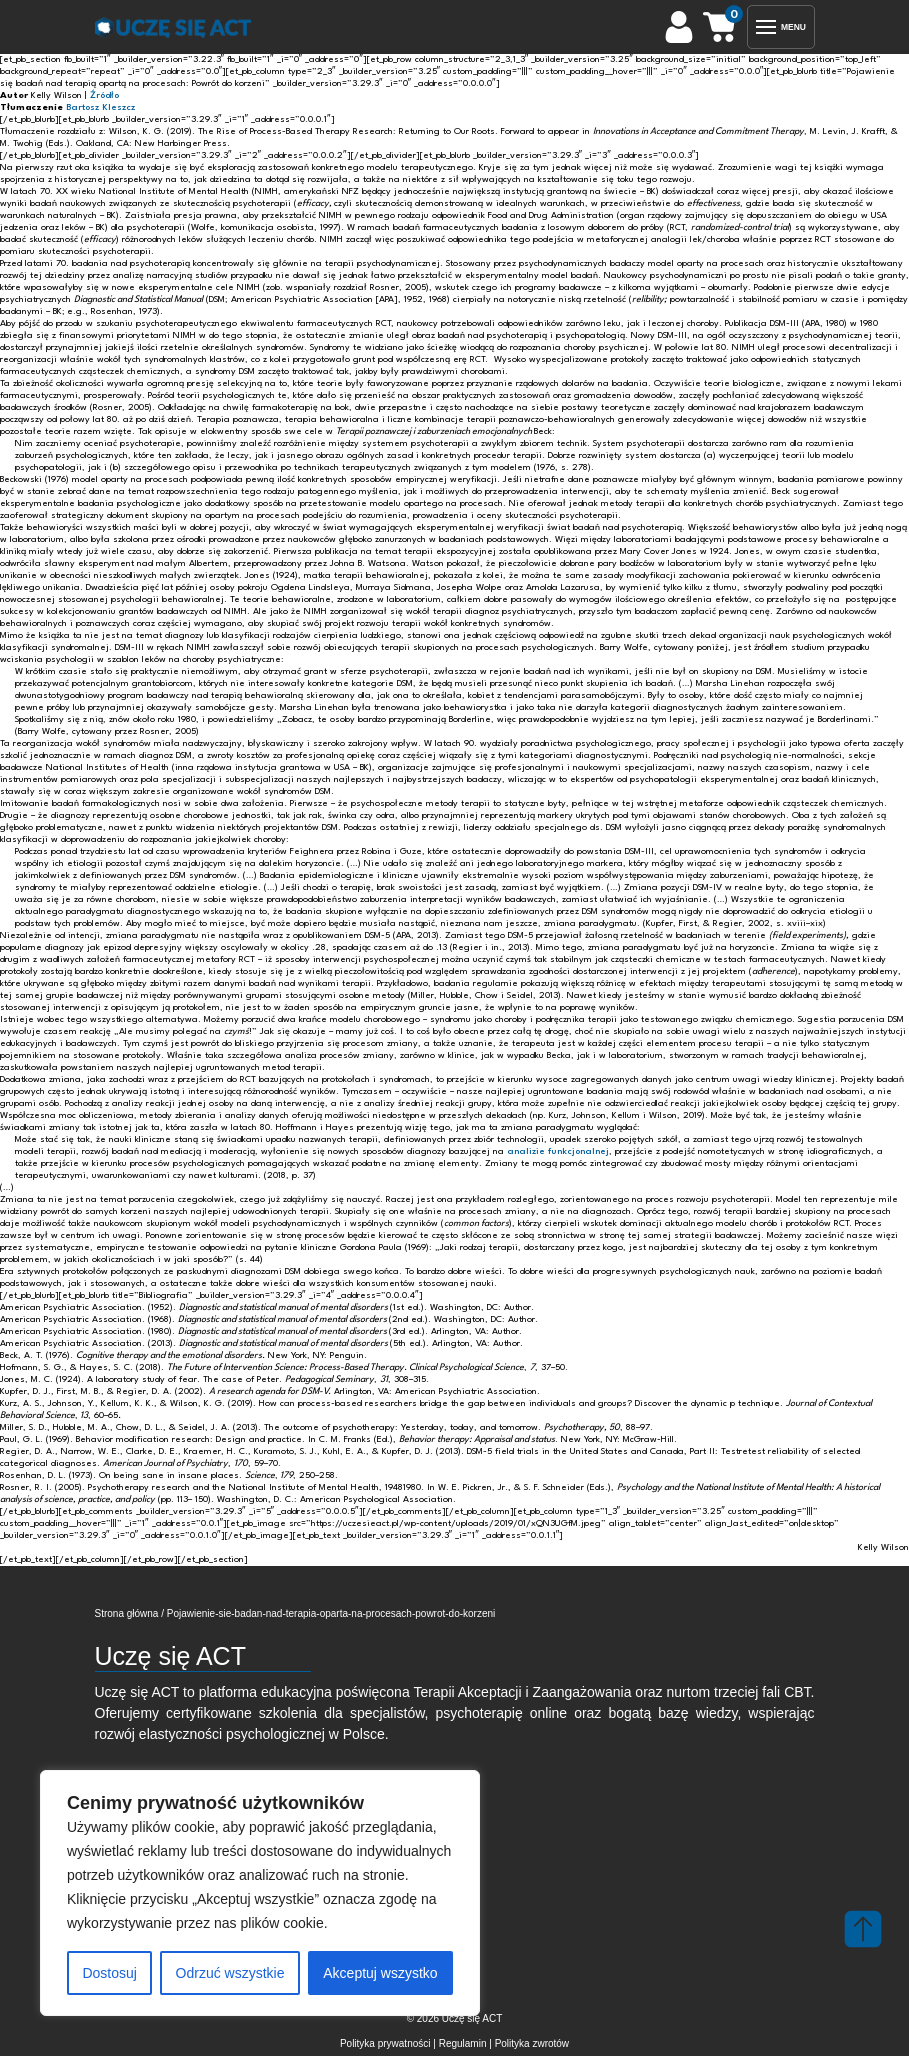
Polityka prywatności (385, 2043)
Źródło (104, 95)
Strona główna (127, 1613)
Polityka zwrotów (532, 2043)
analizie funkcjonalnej (558, 1151)
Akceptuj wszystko (380, 1973)
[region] (260, 1893)
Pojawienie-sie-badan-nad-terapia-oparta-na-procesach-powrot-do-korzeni (331, 1613)
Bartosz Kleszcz (100, 107)
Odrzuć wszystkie (230, 1973)
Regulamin (463, 2043)
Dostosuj (109, 1973)
